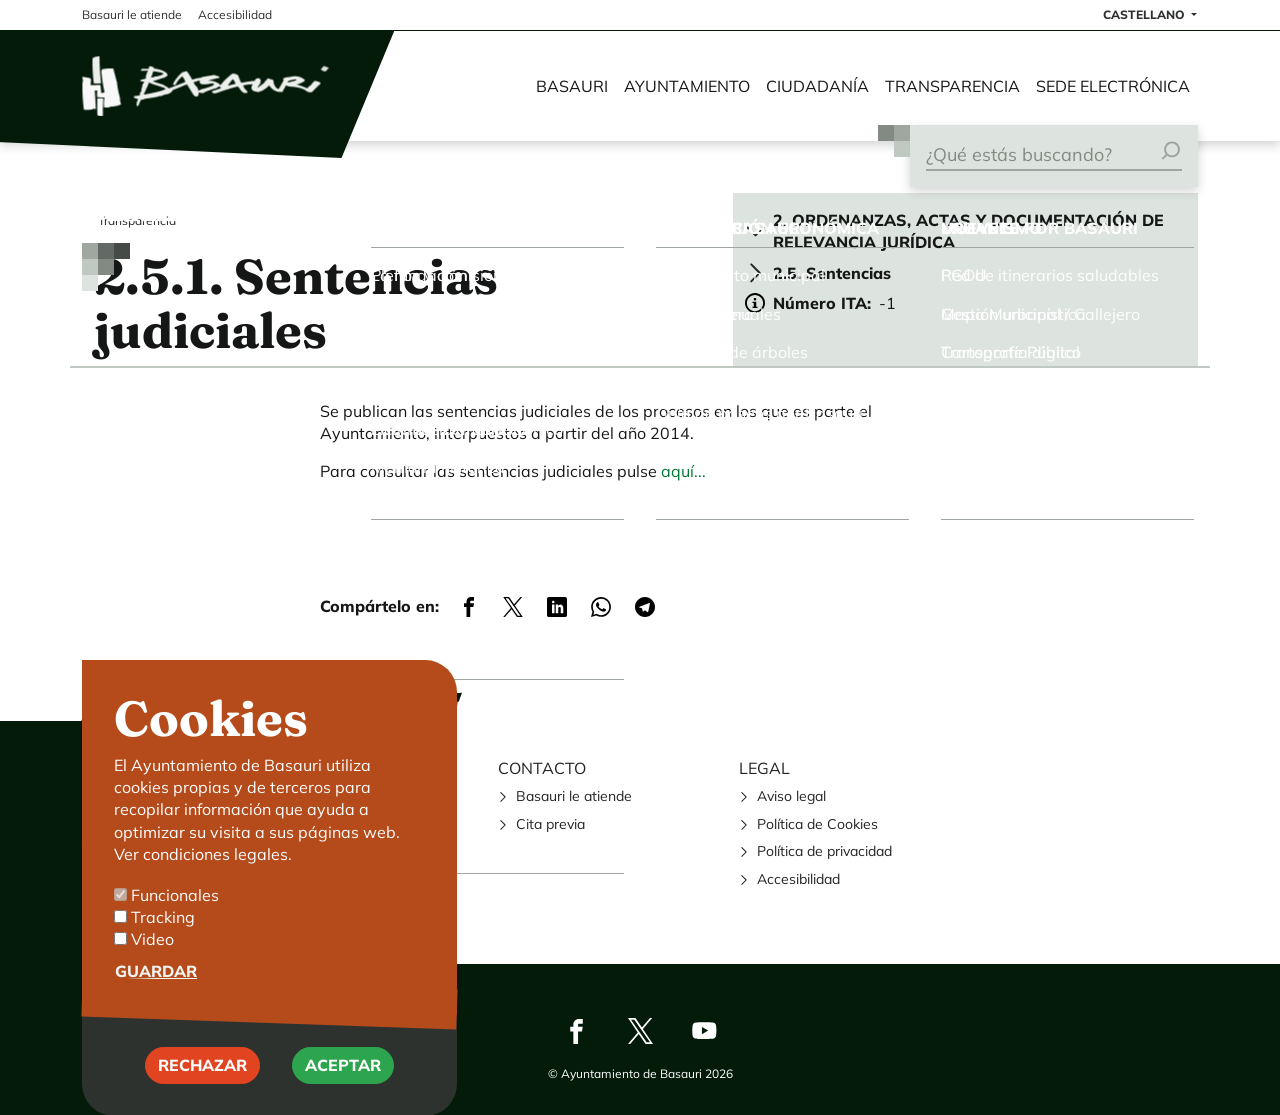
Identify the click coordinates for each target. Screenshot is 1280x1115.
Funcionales (175, 909)
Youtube (704, 1031)
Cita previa (550, 824)
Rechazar (202, 1080)
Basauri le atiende (574, 796)
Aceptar (343, 1080)
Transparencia (952, 86)
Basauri (572, 86)
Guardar (156, 985)
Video (152, 954)
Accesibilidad (798, 879)
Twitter (640, 1031)
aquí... (683, 471)
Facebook (576, 1031)
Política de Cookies (817, 824)
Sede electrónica (1113, 86)
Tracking (163, 932)
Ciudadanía (817, 86)
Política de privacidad (824, 851)
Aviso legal (791, 796)
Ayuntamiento (687, 86)
